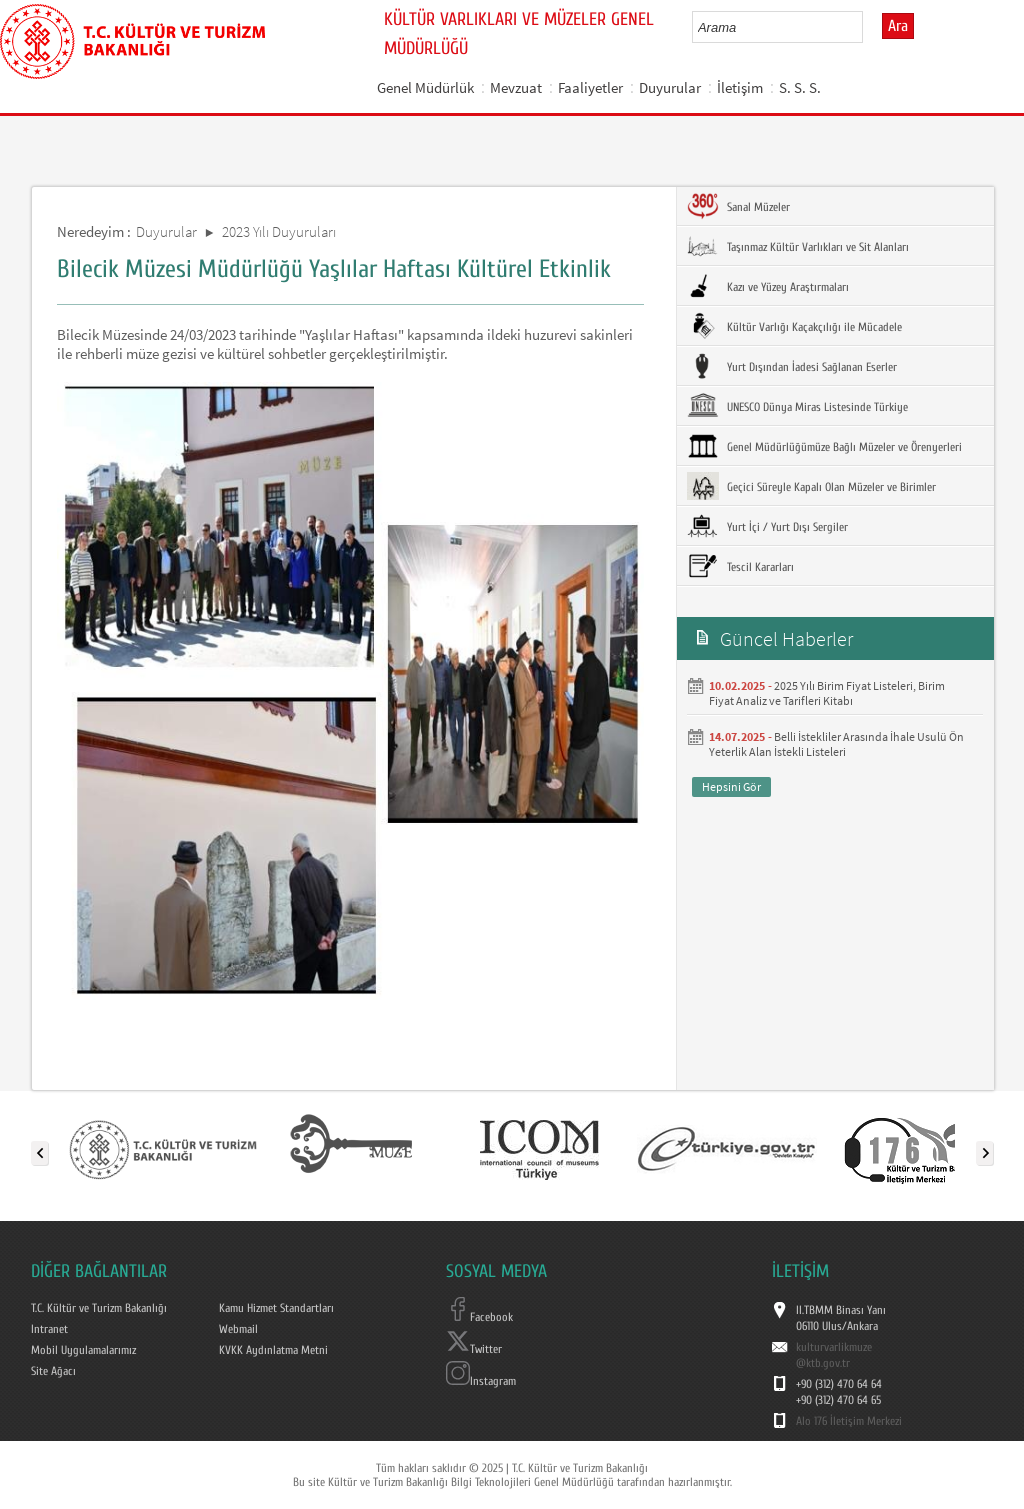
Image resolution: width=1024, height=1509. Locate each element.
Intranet (49, 1329)
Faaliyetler (590, 87)
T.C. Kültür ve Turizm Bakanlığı (99, 1308)
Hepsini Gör (731, 786)
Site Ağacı (53, 1371)
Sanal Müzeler (738, 206)
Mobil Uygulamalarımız (83, 1350)
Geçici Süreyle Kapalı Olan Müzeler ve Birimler (811, 486)
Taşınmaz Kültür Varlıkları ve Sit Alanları (798, 246)
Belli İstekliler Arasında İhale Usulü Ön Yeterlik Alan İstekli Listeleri (836, 744)
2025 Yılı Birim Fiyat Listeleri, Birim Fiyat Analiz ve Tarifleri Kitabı (827, 693)
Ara (898, 26)
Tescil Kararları (740, 566)
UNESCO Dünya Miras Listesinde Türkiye (797, 406)
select (868, 27)
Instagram (481, 1381)
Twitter (474, 1349)
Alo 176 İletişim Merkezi (849, 1421)
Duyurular (670, 87)
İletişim (740, 87)
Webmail (238, 1329)
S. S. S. (800, 87)
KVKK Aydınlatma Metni (273, 1350)
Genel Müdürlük (425, 87)
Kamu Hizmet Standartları (276, 1308)
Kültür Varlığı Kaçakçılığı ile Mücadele (794, 326)
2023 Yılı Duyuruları (279, 231)
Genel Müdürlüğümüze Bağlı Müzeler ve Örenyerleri (824, 446)
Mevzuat (516, 87)
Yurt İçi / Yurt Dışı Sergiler (767, 526)
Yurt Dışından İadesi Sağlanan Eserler (792, 366)
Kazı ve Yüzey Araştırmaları (768, 286)
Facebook (479, 1317)
